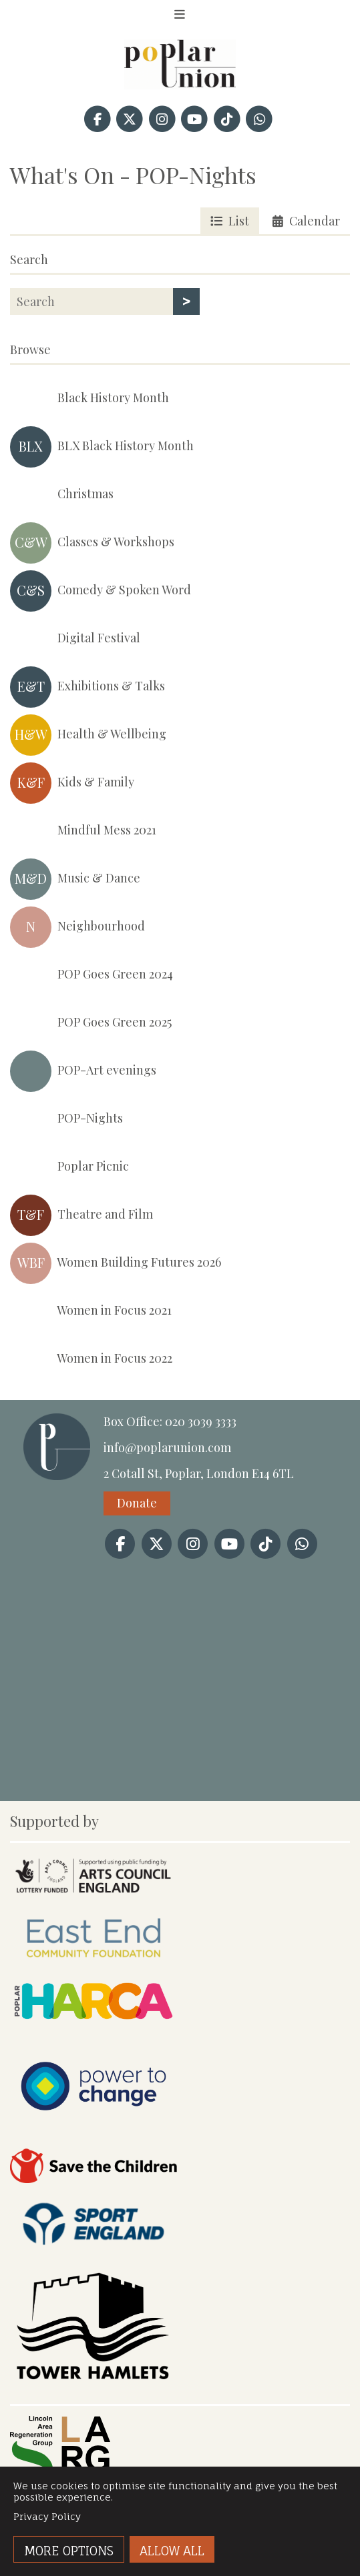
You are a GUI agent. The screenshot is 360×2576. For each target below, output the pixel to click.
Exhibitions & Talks (87, 687)
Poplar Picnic (69, 1167)
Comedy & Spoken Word (100, 591)
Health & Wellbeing (88, 735)
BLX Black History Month (102, 447)
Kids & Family (72, 783)
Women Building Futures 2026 (115, 1263)
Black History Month (89, 399)
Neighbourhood (77, 927)
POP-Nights (66, 1119)
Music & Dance (75, 879)
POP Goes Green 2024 (91, 975)
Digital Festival (75, 639)
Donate (137, 1503)
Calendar (306, 221)
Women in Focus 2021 (91, 1311)
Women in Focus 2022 (91, 1359)
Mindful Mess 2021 (83, 831)
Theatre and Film (81, 1215)
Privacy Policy (47, 2516)
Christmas (62, 495)
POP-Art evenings (83, 1071)
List (229, 221)
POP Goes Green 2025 (91, 1023)
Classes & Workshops (92, 543)
